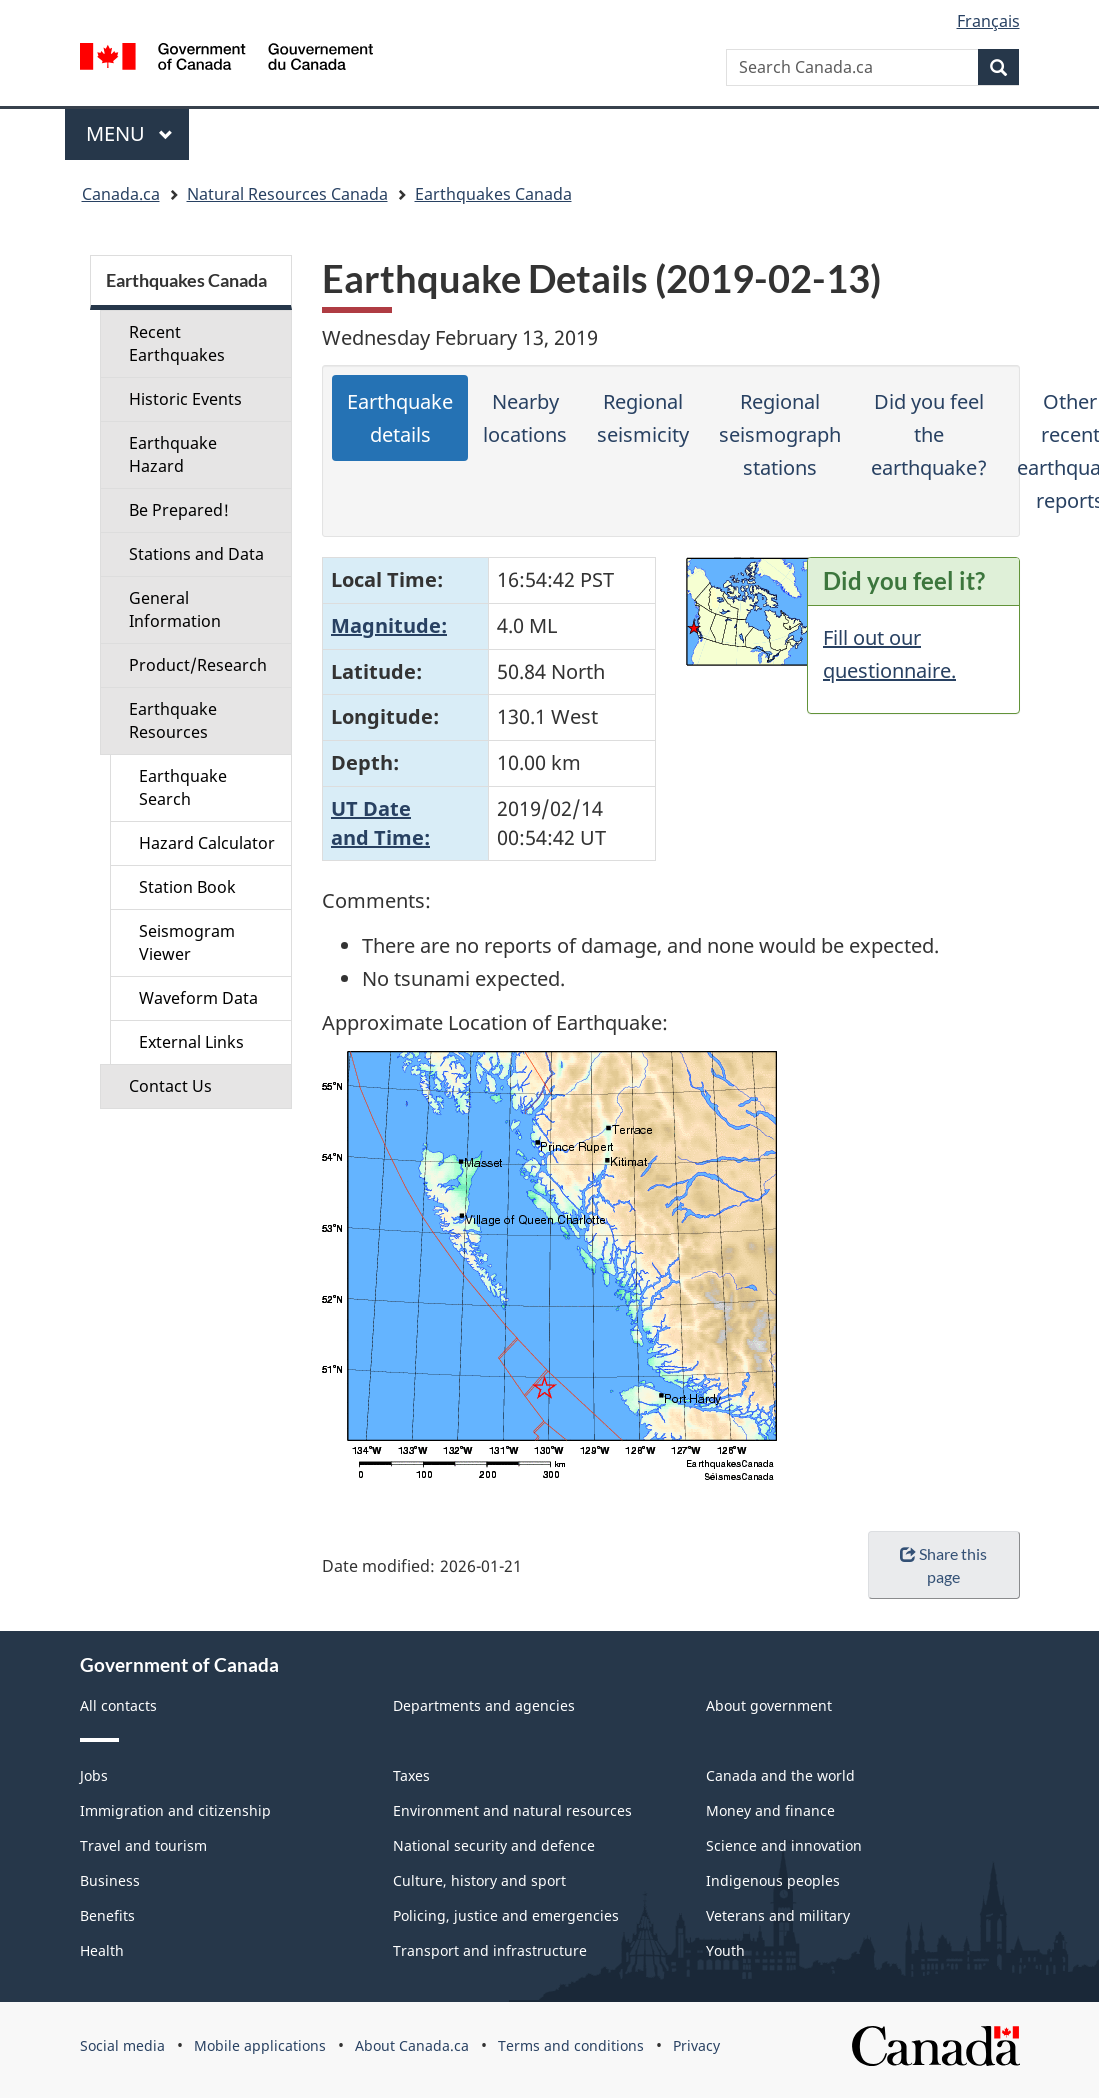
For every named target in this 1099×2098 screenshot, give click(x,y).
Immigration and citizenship (175, 1810)
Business (110, 1880)
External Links (191, 1042)
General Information (175, 609)
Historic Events (185, 399)
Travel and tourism (143, 1845)
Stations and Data (196, 554)
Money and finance (770, 1810)
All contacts (118, 1705)
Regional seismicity (643, 418)
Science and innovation (784, 1845)
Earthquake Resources (173, 720)
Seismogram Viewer (187, 942)
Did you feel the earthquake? (929, 434)
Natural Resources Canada (287, 194)
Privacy (696, 2045)
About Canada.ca (412, 2045)
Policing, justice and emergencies (506, 1915)
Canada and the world (780, 1775)
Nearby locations (525, 418)
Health (102, 1950)
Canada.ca (121, 194)
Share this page (943, 1565)
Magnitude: (389, 625)
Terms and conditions (571, 2045)
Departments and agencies (484, 1705)
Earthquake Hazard (173, 454)
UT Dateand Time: (380, 823)
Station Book (187, 887)
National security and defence (494, 1845)
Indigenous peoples (773, 1880)
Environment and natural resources (512, 1810)
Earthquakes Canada (493, 194)
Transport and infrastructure (490, 1950)
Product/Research (198, 665)
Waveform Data (198, 998)
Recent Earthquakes (177, 343)
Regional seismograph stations (780, 434)
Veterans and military (778, 1915)
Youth (725, 1950)
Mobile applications (260, 2045)
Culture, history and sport (479, 1880)
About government (769, 1705)
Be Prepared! (179, 510)
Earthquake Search (183, 787)
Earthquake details (400, 418)
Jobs (94, 1775)
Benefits (107, 1915)
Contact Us (170, 1086)
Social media (122, 2045)
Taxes (411, 1775)
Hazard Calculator (207, 843)
